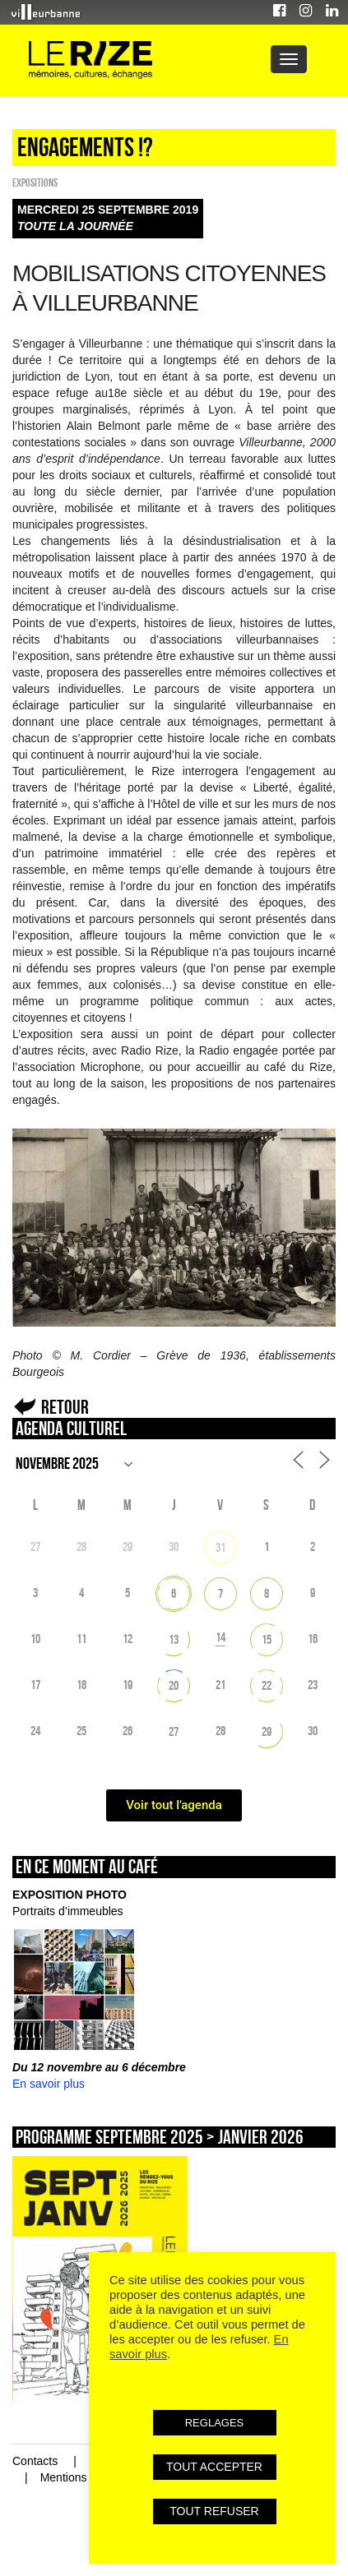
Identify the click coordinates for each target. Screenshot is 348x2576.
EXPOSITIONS (35, 182)
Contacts (35, 2461)
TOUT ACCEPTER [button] (214, 2466)
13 (174, 1639)
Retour (65, 1407)
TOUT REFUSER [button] (213, 2511)
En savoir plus (48, 2083)
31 (220, 1547)
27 (174, 1731)
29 (266, 1731)
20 (174, 1685)
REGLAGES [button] (214, 2423)
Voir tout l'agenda (174, 1805)
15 (266, 1639)
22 (266, 1685)
